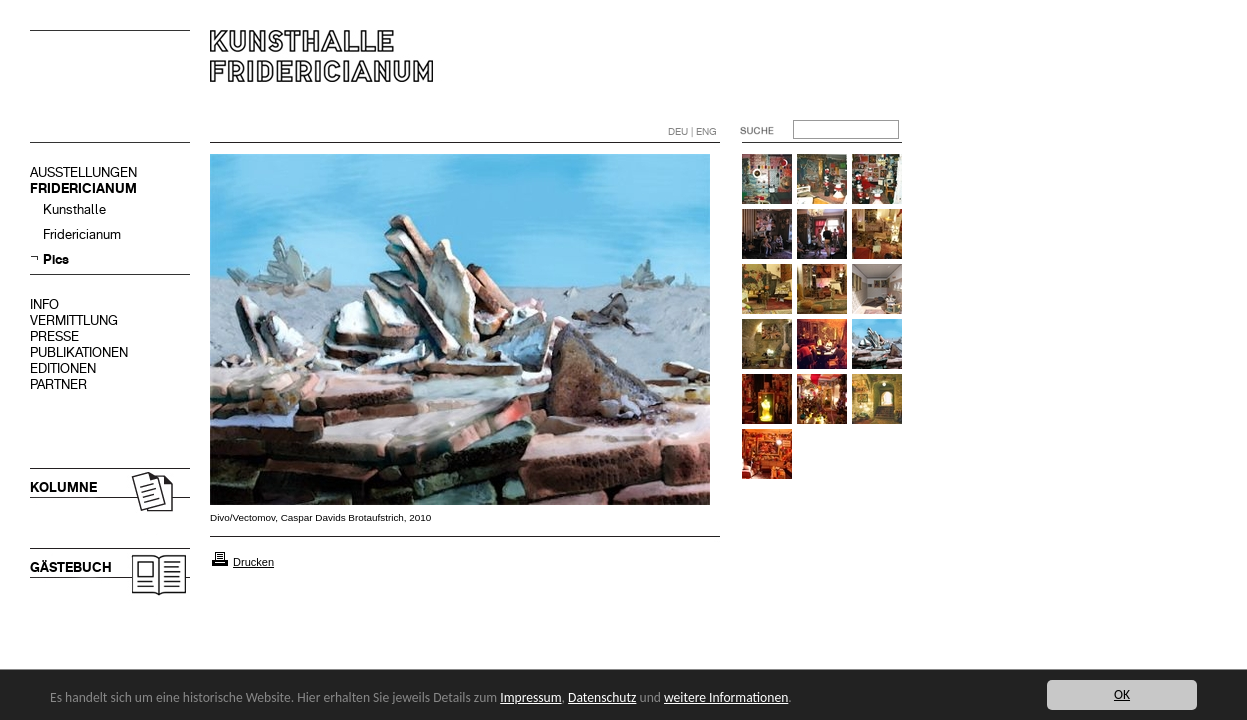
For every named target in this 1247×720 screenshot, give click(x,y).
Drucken (253, 562)
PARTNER (58, 384)
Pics (56, 259)
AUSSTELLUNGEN (83, 172)
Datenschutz (602, 697)
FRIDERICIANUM (83, 188)
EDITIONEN (63, 368)
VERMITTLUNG (74, 320)
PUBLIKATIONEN (79, 352)
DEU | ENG (692, 131)
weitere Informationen (726, 697)
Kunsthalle (74, 209)
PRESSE (54, 336)
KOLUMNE (63, 487)
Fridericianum (82, 234)
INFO (44, 304)
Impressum (530, 697)
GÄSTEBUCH (71, 567)
